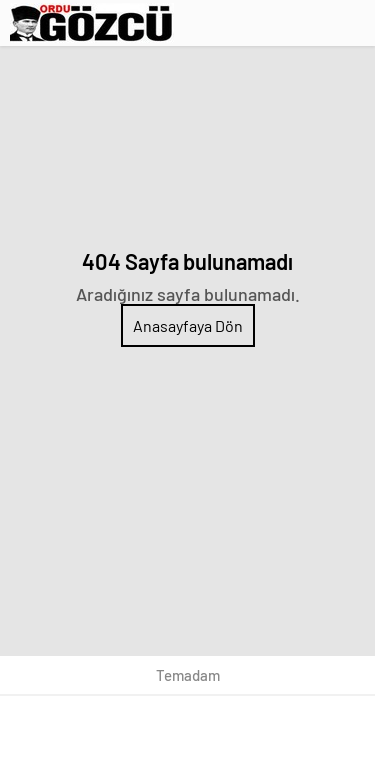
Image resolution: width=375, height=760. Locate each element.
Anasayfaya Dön (188, 325)
